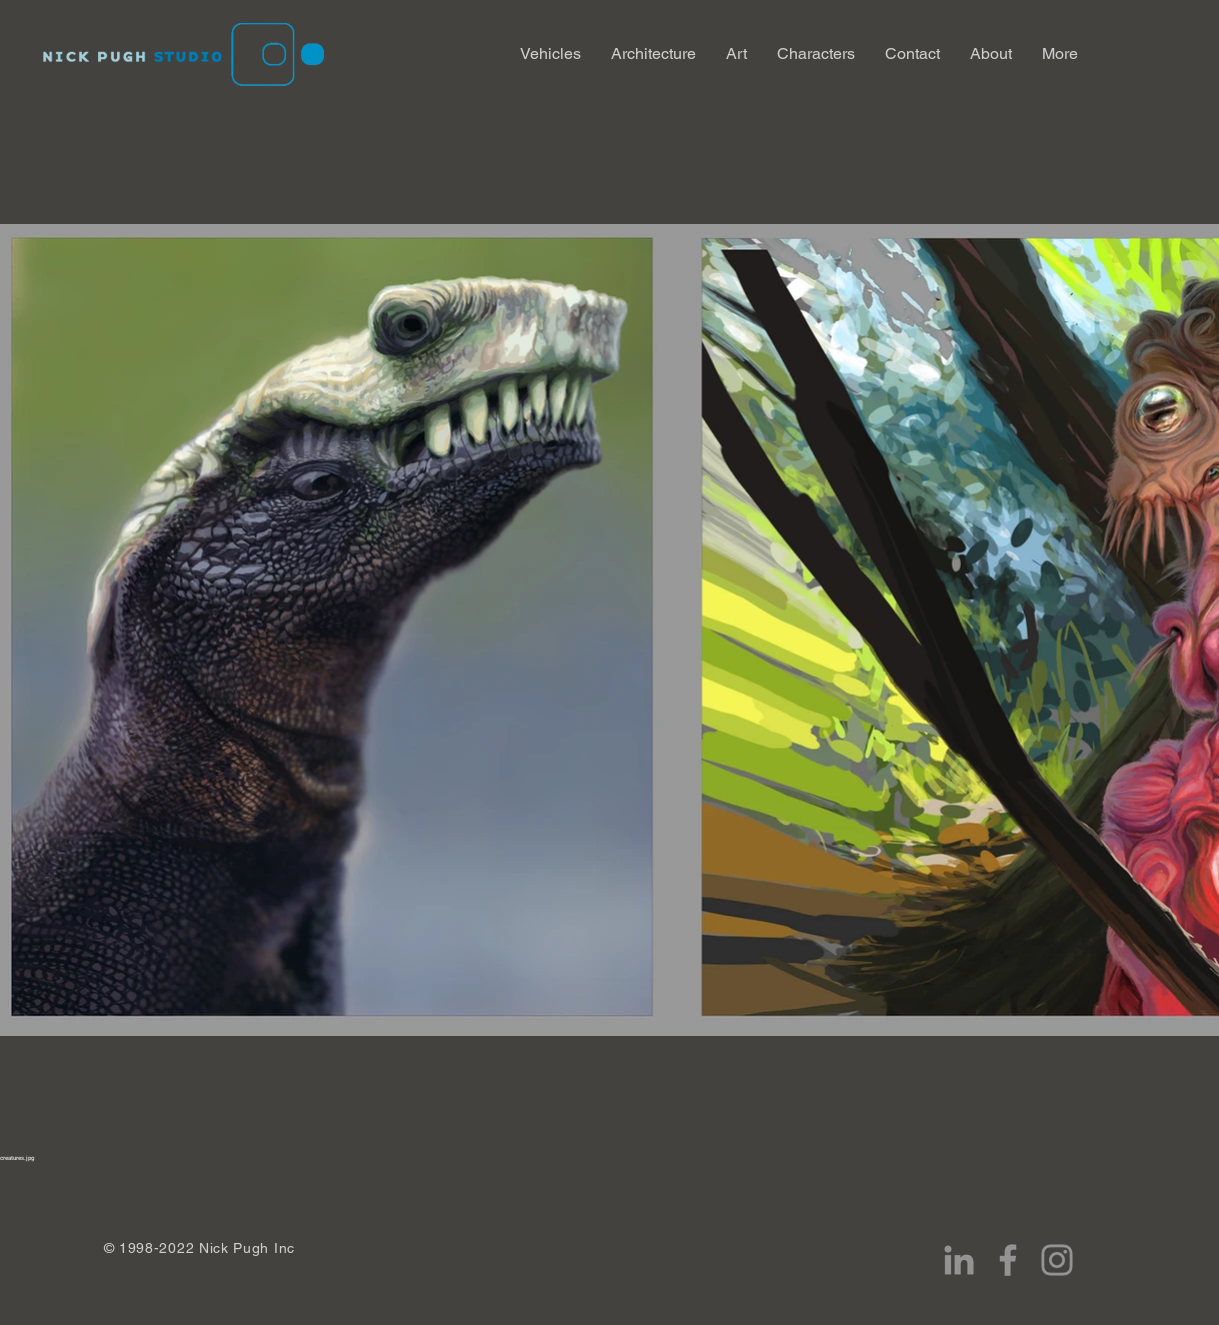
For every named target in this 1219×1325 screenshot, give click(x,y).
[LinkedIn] (959, 1260)
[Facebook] (1008, 1260)
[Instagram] (1057, 1260)
